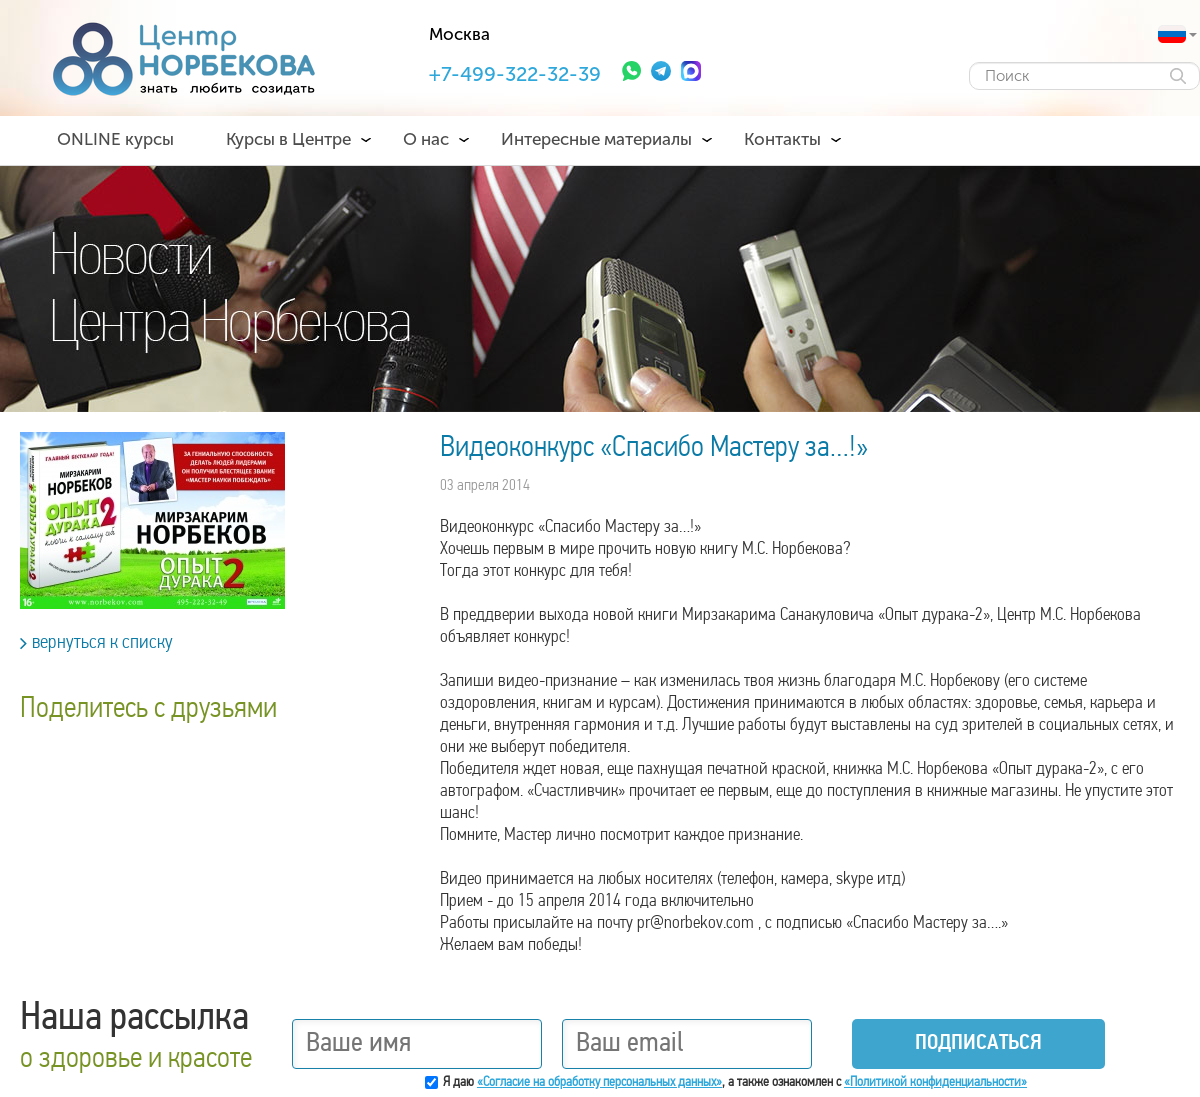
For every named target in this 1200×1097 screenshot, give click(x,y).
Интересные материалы (596, 139)
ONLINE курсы (115, 139)
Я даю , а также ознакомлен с (735, 1082)
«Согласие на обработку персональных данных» (599, 1082)
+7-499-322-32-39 (515, 74)
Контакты (782, 139)
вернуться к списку (96, 643)
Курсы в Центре (288, 139)
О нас (426, 139)
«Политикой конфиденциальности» (935, 1082)
